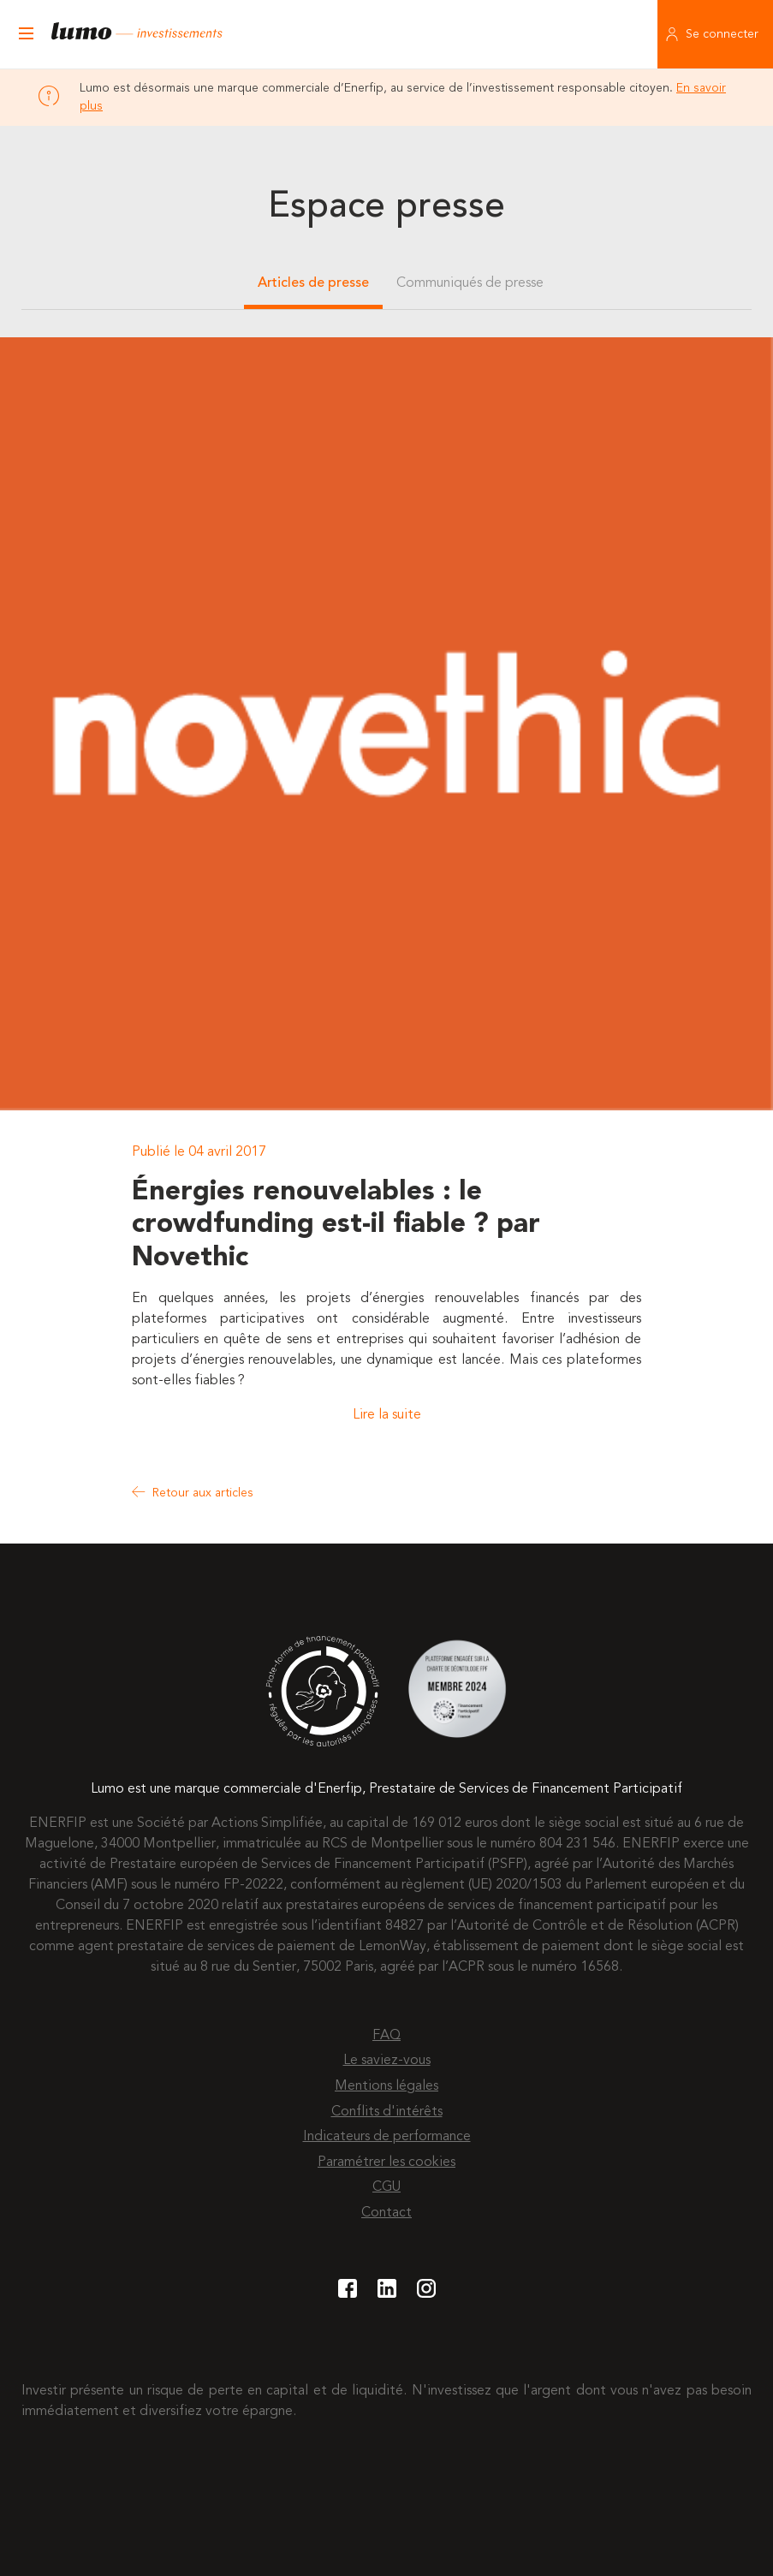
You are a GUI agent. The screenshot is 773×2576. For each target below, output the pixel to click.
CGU (386, 2187)
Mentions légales (386, 2086)
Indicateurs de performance (387, 2137)
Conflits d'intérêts (387, 2112)
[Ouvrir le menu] (25, 34)
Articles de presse (313, 283)
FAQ (386, 2036)
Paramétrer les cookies (386, 2162)
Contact (386, 2213)
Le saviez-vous (387, 2060)
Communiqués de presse (470, 283)
